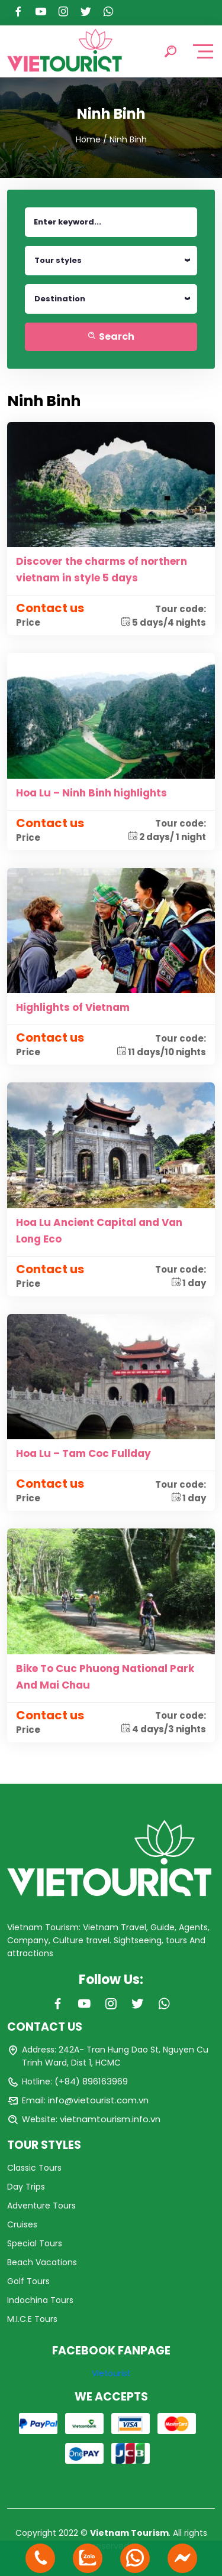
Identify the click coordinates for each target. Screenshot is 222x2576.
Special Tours (34, 2243)
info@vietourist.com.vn (98, 2100)
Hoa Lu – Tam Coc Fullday (83, 1453)
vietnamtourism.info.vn (110, 2119)
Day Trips (26, 2187)
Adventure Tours (41, 2205)
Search (111, 336)
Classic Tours (34, 2168)
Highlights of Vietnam (73, 1007)
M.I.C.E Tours (32, 2319)
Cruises (22, 2224)
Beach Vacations (42, 2262)
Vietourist (111, 2373)
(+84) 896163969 (91, 2081)
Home (88, 139)
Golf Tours (28, 2281)
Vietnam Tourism (129, 2533)
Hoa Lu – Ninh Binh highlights (91, 793)
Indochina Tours (40, 2300)
